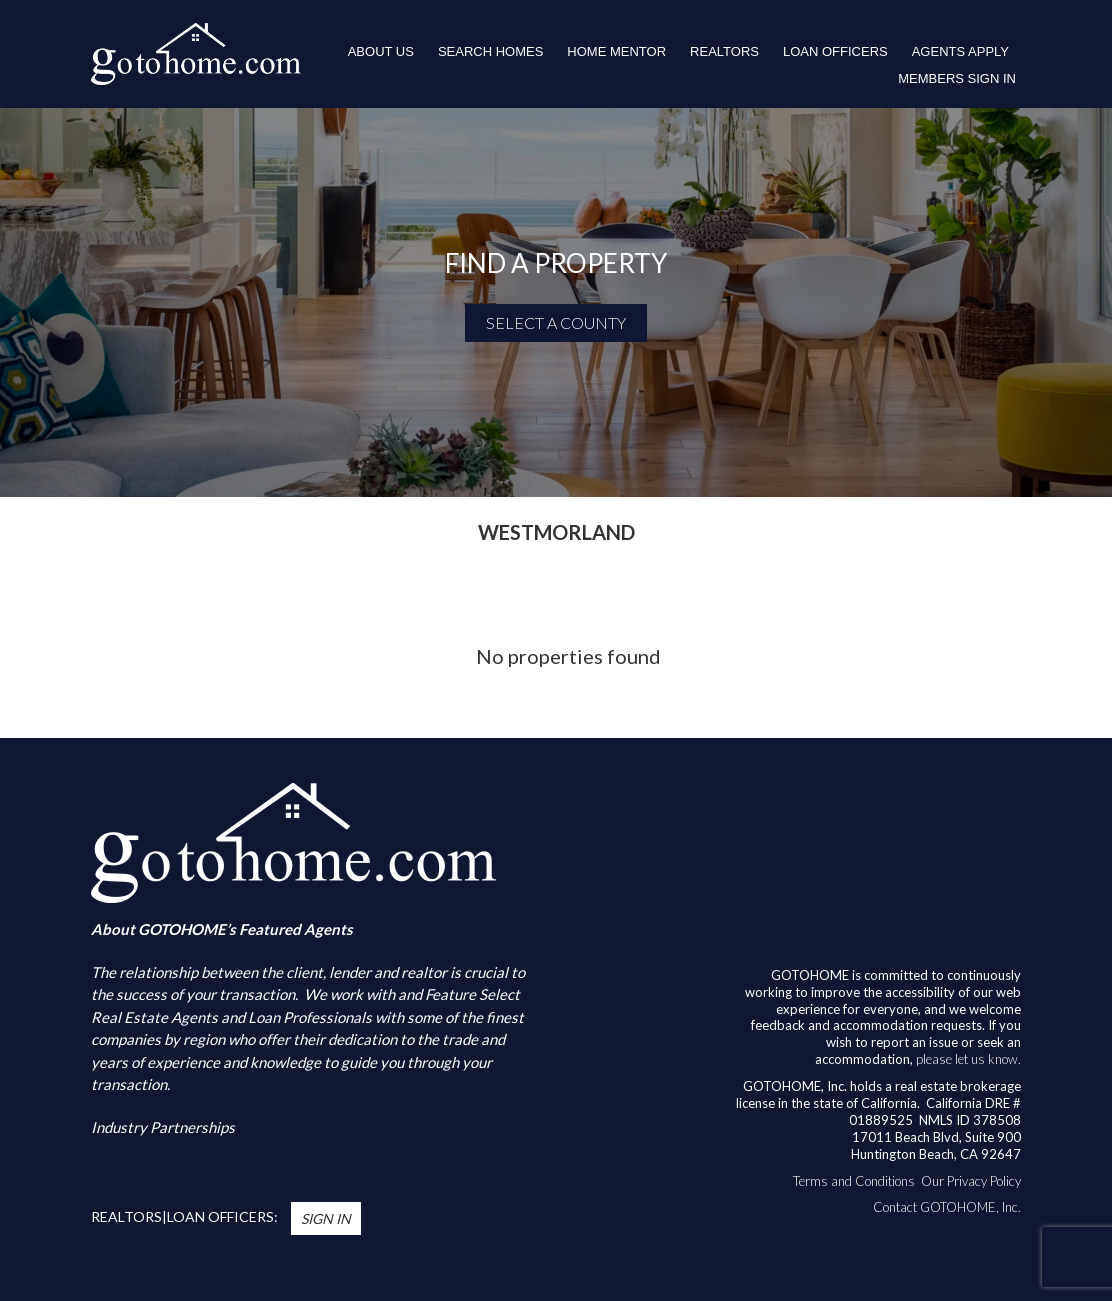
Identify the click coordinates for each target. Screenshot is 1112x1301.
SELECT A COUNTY (556, 322)
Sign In (326, 1218)
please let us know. (968, 1059)
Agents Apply (960, 51)
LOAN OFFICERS (835, 51)
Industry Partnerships (163, 1127)
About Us (381, 51)
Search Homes (490, 51)
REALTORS (724, 51)
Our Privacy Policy (971, 1181)
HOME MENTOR (616, 51)
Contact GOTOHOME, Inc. (947, 1207)
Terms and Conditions (854, 1181)
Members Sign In (957, 78)
